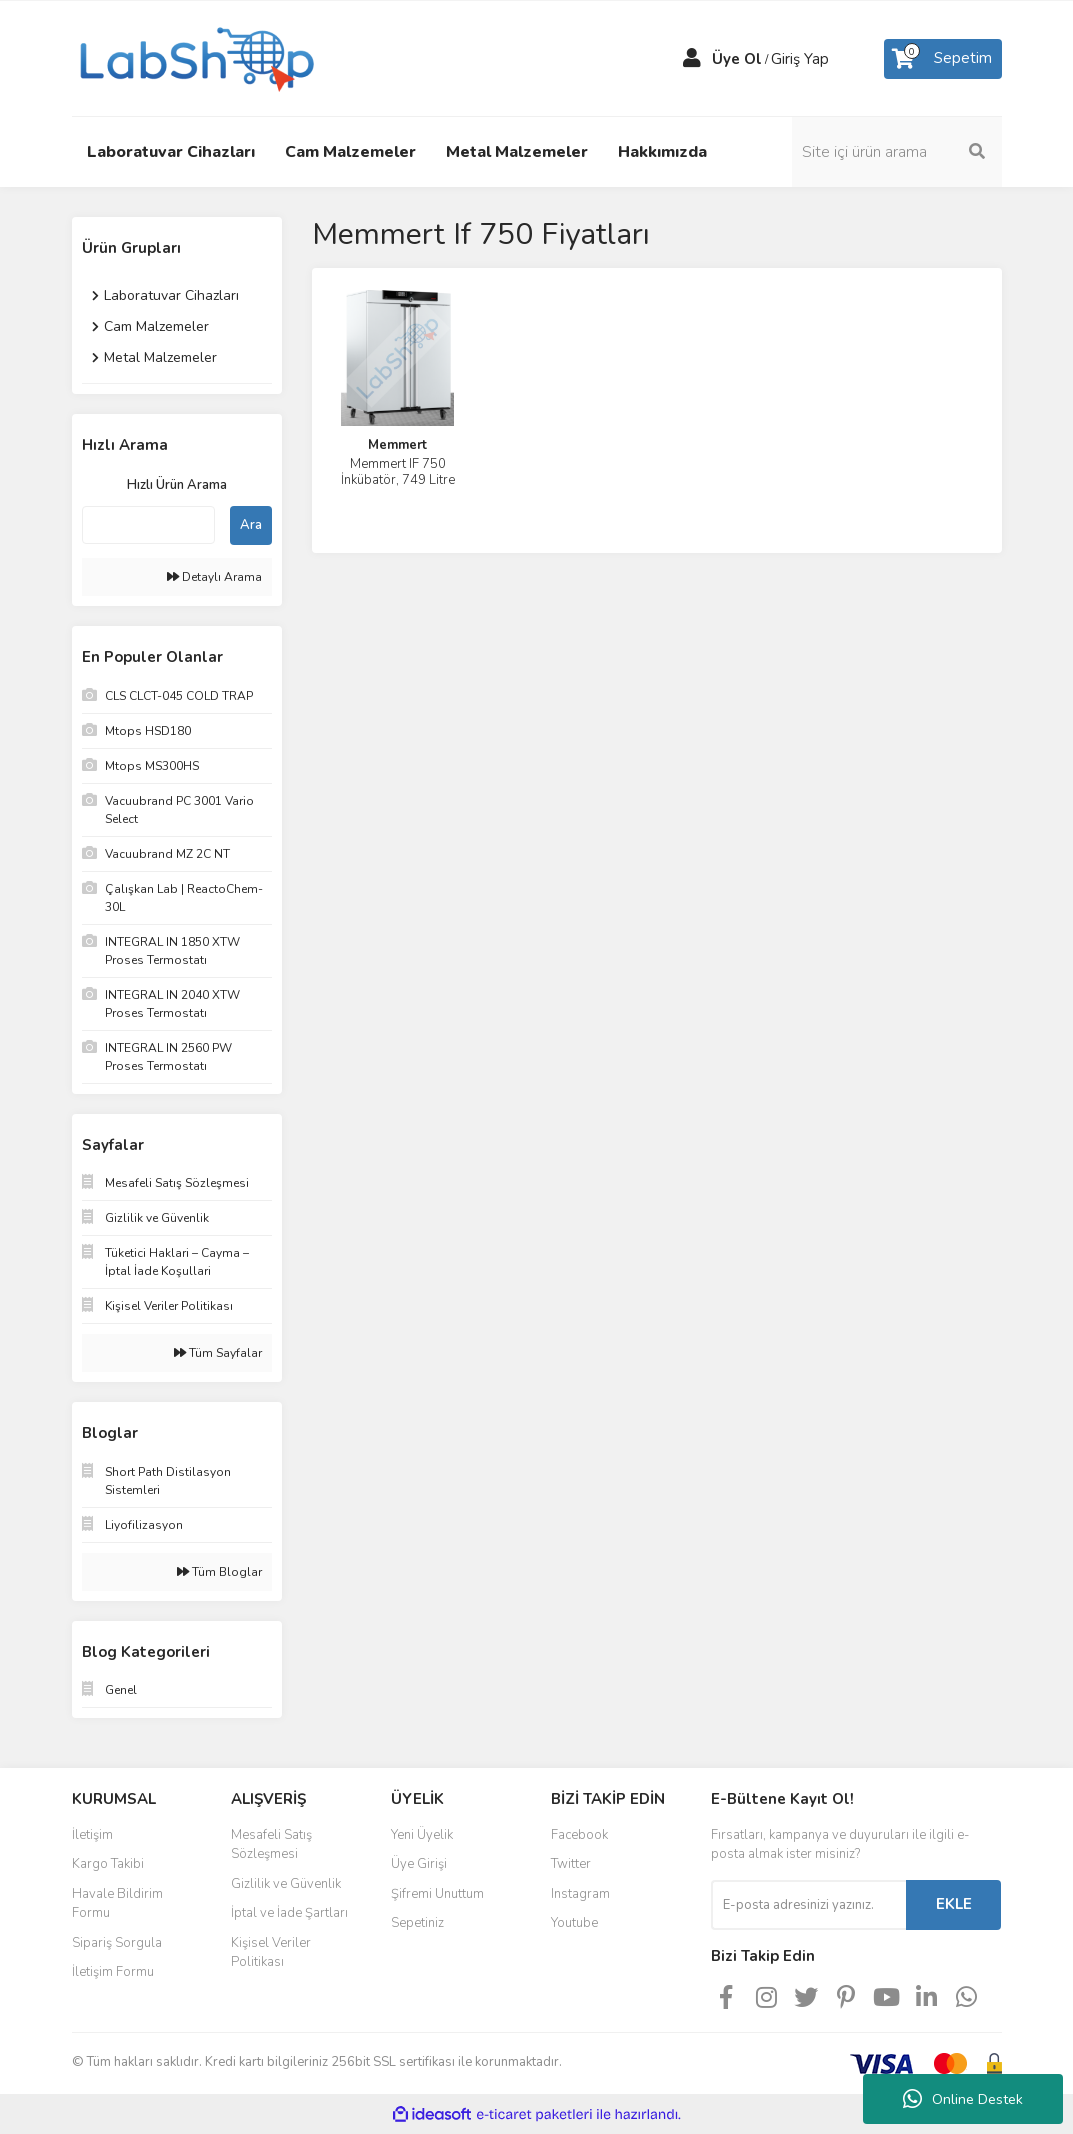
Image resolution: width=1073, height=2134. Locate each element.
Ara (251, 525)
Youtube (574, 1923)
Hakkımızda (662, 152)
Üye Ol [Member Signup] (737, 59)
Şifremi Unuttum (437, 1894)
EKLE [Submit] (954, 1904)
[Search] (897, 152)
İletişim (92, 1835)
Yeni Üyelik (422, 1835)
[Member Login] (692, 59)
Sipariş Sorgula (117, 1943)
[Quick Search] (148, 525)
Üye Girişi (419, 1864)
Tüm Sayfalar (218, 1353)
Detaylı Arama (214, 577)
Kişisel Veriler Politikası (271, 1953)
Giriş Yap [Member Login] (800, 59)
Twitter (571, 1864)
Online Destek (963, 2099)
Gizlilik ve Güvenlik (286, 1884)
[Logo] (195, 57)
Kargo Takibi (108, 1864)
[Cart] (943, 59)
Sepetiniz (417, 1923)
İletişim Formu (113, 1972)
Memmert (397, 445)
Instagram (580, 1894)
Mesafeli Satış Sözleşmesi (271, 1845)
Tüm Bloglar (219, 1572)
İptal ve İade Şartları (289, 1913)
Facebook (579, 1835)
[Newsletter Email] (808, 1905)
